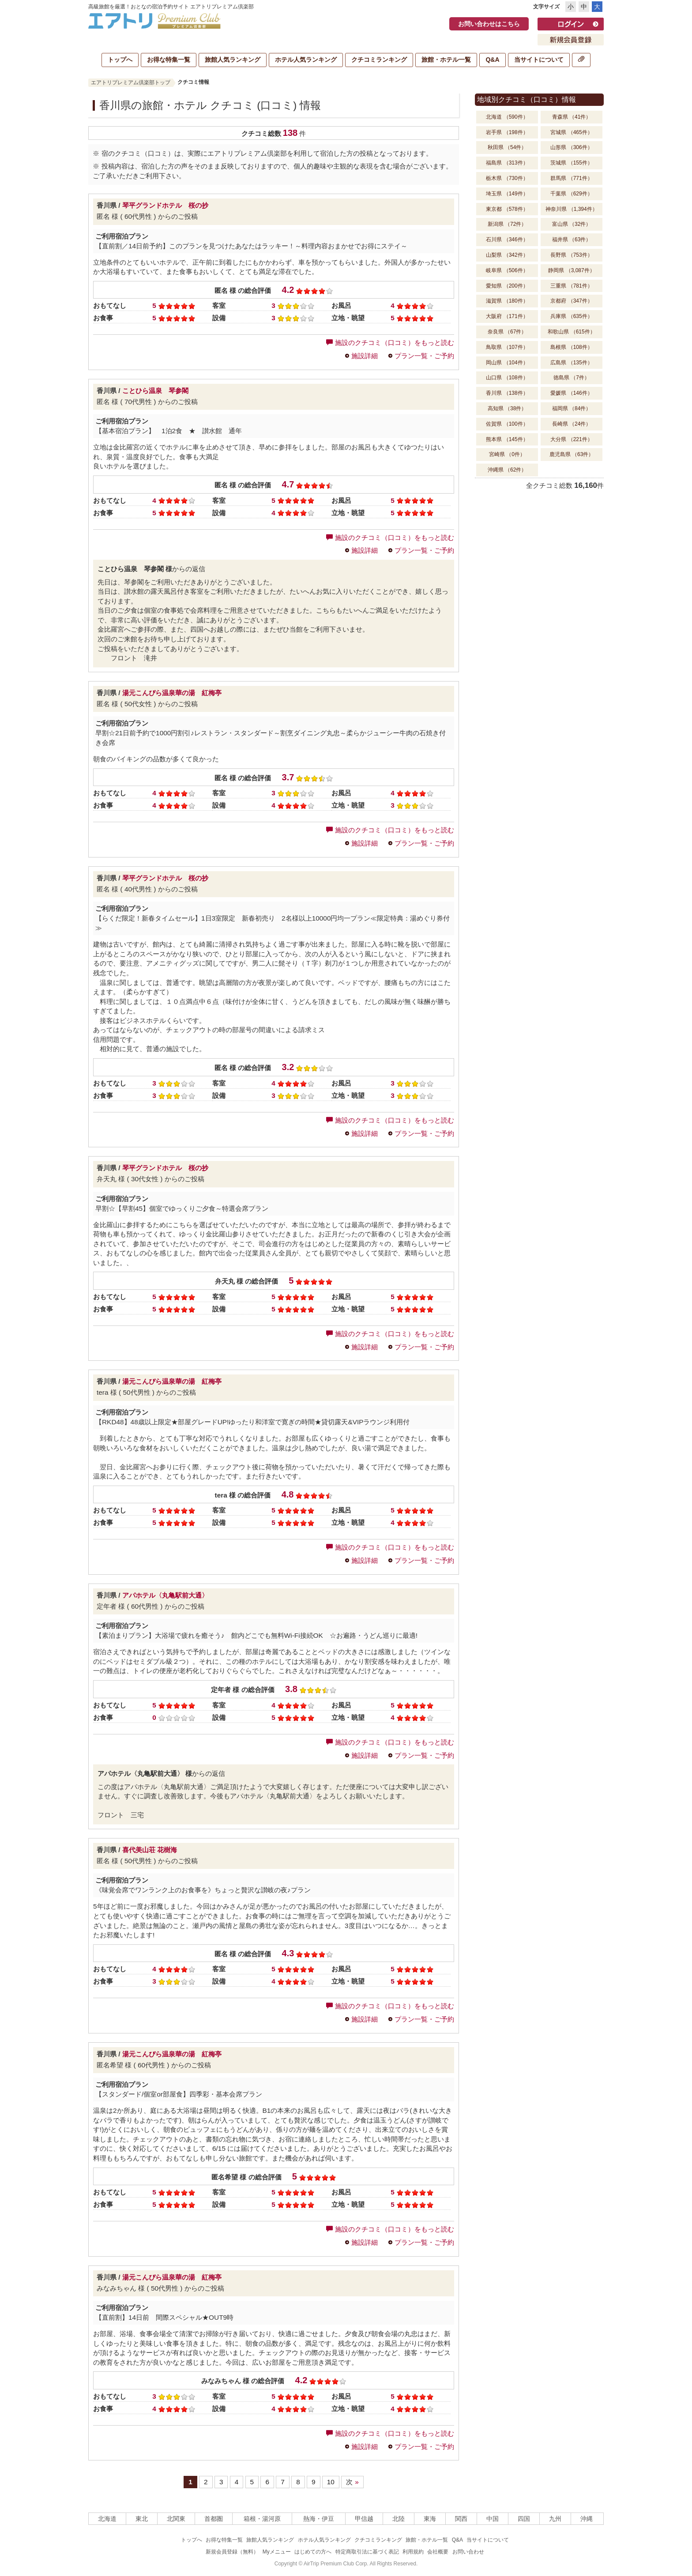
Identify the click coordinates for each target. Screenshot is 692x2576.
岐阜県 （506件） (507, 270)
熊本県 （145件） (507, 439)
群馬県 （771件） (571, 178)
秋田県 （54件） (507, 147)
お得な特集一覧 (168, 59)
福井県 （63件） (571, 239)
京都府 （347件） (571, 301)
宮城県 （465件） (571, 132)
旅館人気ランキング (232, 59)
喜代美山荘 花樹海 (149, 1849)
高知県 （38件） (507, 408)
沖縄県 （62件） (507, 470)
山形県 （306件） (571, 147)
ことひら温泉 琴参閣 (155, 390)
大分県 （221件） (571, 439)
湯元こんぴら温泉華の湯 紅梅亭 (175, 692)
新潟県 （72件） (507, 224)
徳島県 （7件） (571, 377)
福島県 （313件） (507, 163)
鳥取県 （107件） (507, 347)
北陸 (398, 2518)
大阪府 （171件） (507, 316)
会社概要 (437, 2552)
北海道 (107, 2518)
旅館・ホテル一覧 (446, 59)
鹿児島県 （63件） (571, 454)
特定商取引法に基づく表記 (367, 2552)
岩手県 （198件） (507, 132)
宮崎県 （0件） (507, 454)
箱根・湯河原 (262, 2518)
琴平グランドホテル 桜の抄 (165, 205)
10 (331, 2482)
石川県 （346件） (507, 239)
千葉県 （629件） (571, 194)
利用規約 (413, 2552)
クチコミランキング (379, 59)
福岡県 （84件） (571, 408)
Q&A (492, 59)
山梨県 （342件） (507, 255)
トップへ (120, 59)
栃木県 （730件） (507, 178)
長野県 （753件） (571, 255)
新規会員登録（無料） (232, 2552)
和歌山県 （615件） (571, 332)
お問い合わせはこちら (489, 23)
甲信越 (364, 2518)
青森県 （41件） (571, 117)
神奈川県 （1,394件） (571, 209)
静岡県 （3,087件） (571, 270)
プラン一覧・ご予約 (424, 355)
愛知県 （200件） (507, 286)
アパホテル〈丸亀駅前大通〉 (165, 1595)
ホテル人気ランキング (306, 59)
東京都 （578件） (507, 209)
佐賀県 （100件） (507, 424)
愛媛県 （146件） (571, 393)
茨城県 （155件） (571, 163)
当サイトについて (539, 59)
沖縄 (586, 2518)
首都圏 (213, 2518)
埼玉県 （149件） (507, 194)
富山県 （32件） (571, 224)
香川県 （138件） (507, 393)
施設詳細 (364, 355)
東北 (141, 2518)
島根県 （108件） (571, 347)
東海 (430, 2518)
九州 (555, 2518)
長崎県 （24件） (571, 424)
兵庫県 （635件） (571, 316)
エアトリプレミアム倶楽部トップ (130, 82)
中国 (492, 2518)
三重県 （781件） (571, 286)
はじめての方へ (312, 2552)
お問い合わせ (468, 2552)
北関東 (176, 2518)
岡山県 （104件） (507, 362)
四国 (524, 2518)
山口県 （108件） (507, 377)
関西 (461, 2518)
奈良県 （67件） (507, 332)
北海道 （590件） (507, 117)
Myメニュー (277, 2552)
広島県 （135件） (571, 362)
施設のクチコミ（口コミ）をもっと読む (390, 342)
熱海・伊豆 (318, 2518)
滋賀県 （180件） (507, 301)
